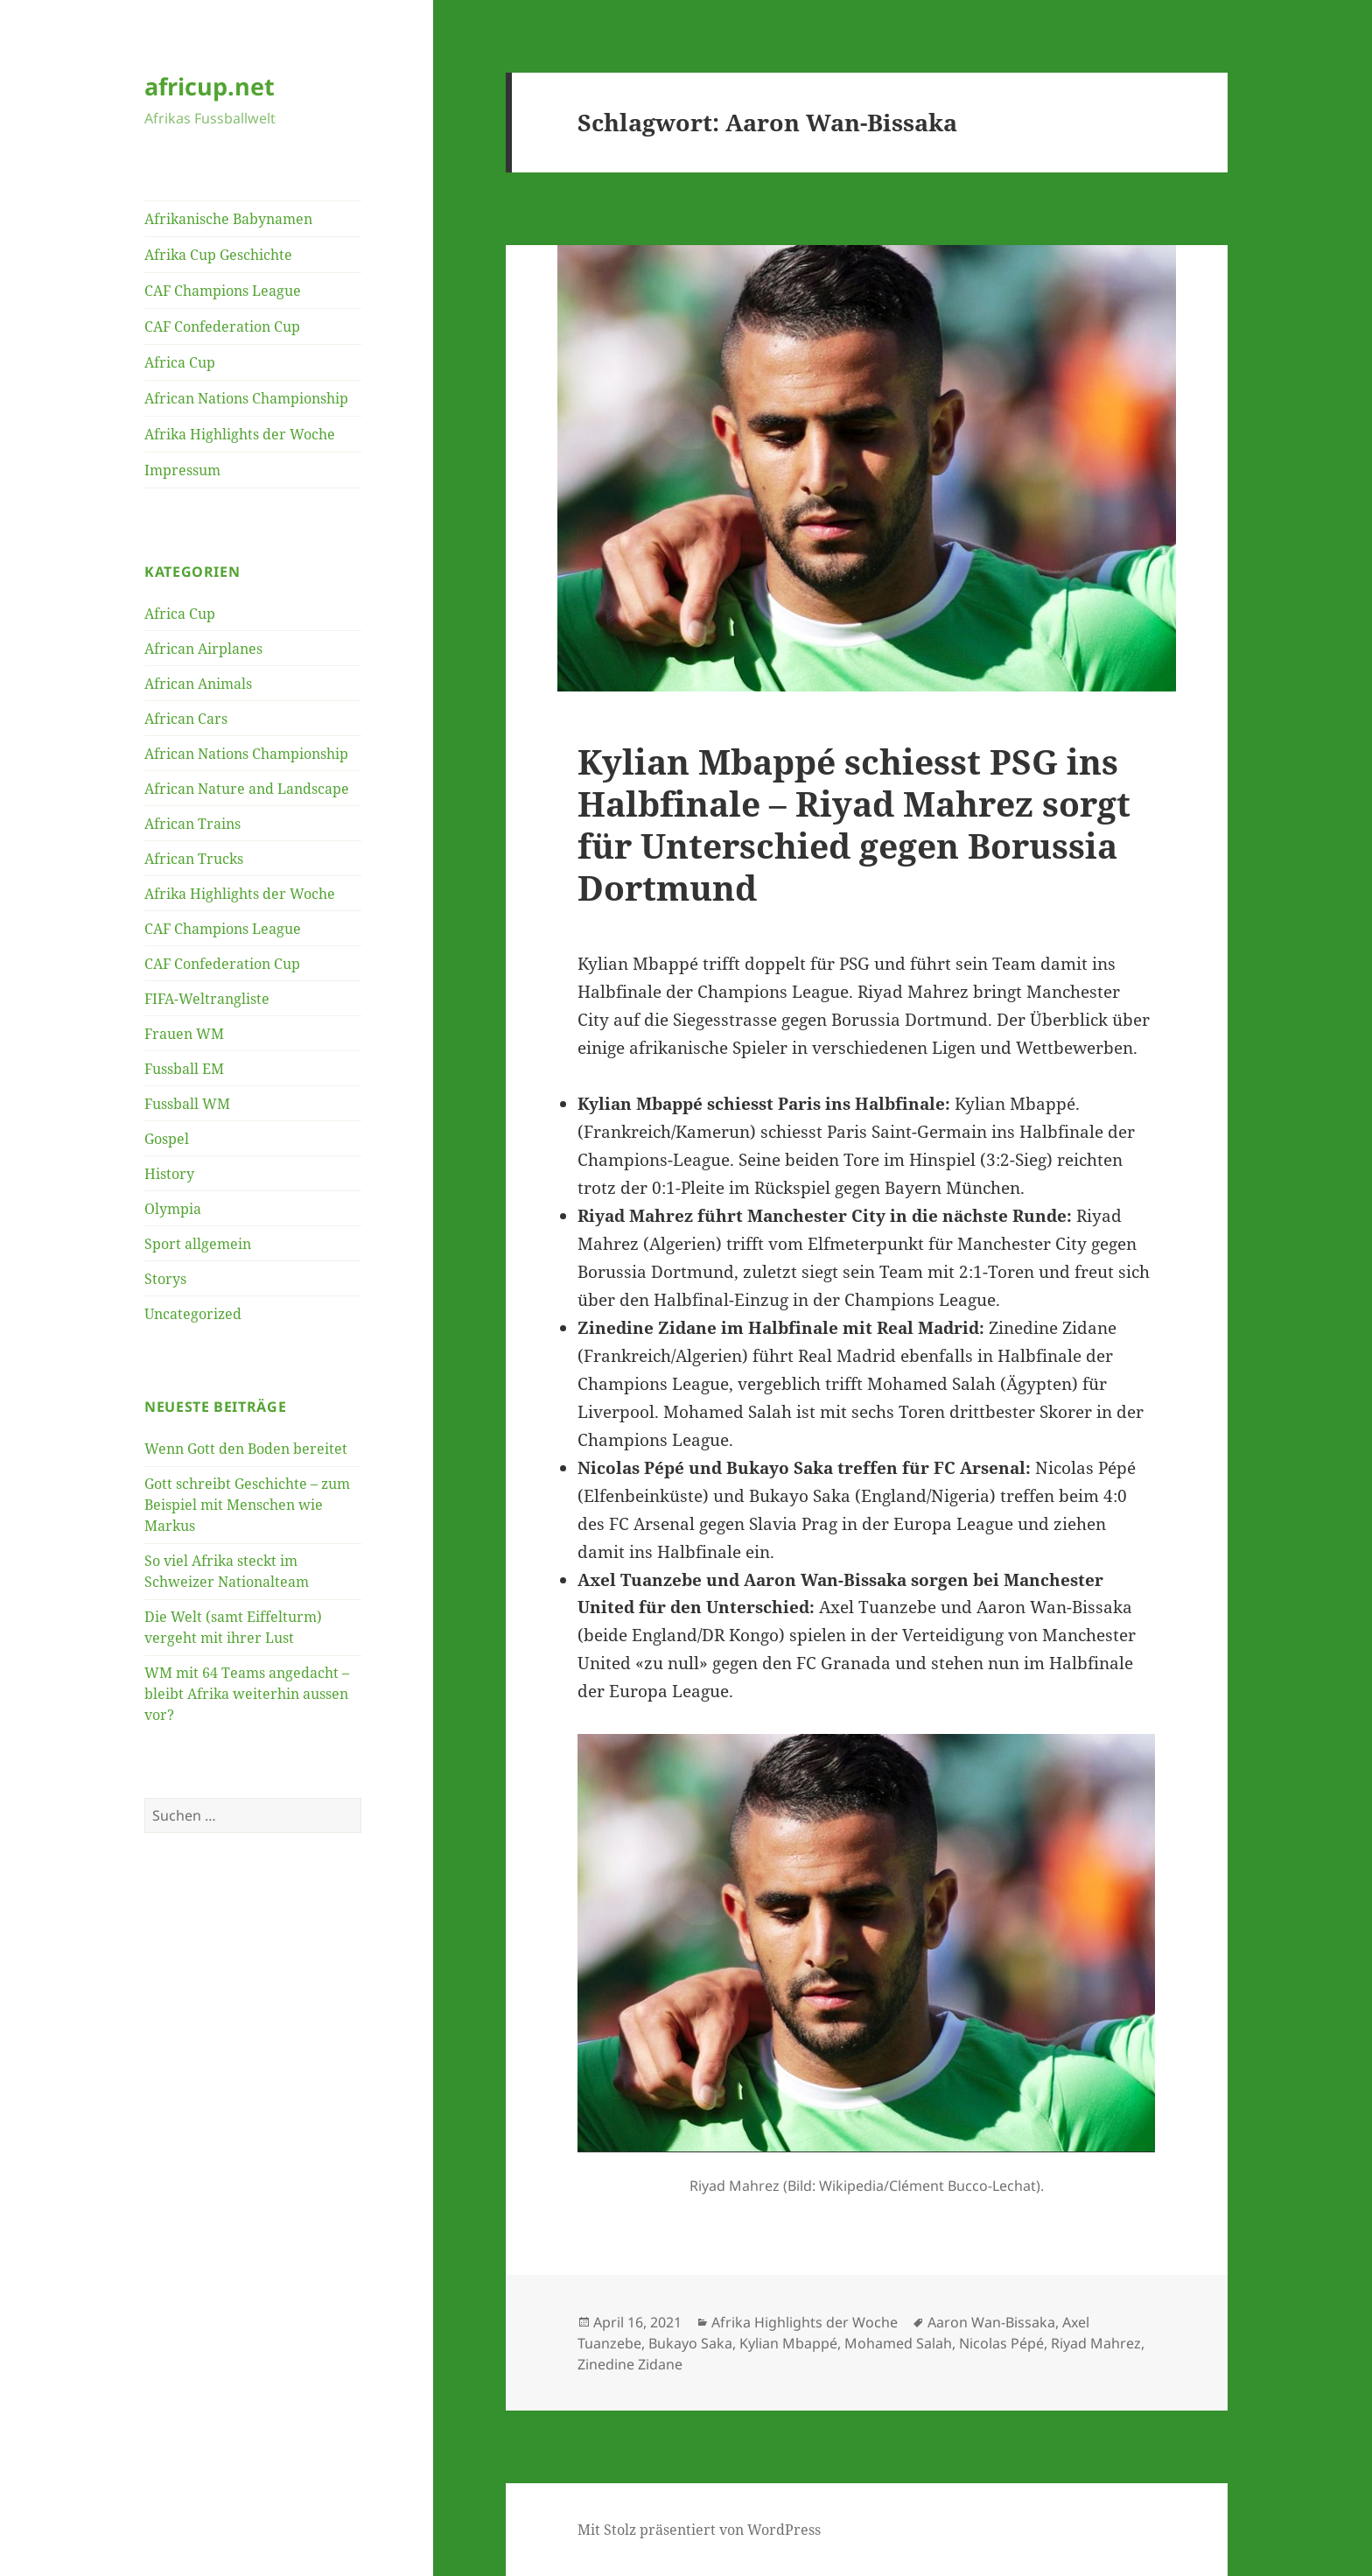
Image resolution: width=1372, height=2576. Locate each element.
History (169, 1173)
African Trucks (193, 858)
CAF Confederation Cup (222, 326)
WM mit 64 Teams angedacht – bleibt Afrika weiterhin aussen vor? (246, 1693)
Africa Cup (179, 362)
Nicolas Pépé (1001, 2343)
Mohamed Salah (898, 2343)
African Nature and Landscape (246, 788)
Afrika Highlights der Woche (239, 434)
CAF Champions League (222, 290)
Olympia (172, 1208)
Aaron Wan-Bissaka (991, 2322)
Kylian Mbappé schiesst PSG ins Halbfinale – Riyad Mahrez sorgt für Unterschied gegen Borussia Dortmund (854, 824)
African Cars (186, 718)
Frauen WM (184, 1033)
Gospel (166, 1138)
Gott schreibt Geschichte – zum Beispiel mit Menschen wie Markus (247, 1504)
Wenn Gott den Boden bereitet (245, 1448)
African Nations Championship (246, 398)
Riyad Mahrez (1096, 2343)
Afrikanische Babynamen (228, 218)
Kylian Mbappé (788, 2343)
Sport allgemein (197, 1243)
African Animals (198, 683)
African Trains (192, 823)
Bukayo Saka (690, 2343)
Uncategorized (193, 1313)
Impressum (182, 470)
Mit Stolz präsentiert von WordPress (699, 2529)
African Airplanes (203, 648)
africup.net (209, 86)
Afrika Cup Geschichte (218, 254)
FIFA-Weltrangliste (207, 998)
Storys (165, 1278)
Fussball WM (187, 1103)
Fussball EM (184, 1068)
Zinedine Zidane (630, 2364)
